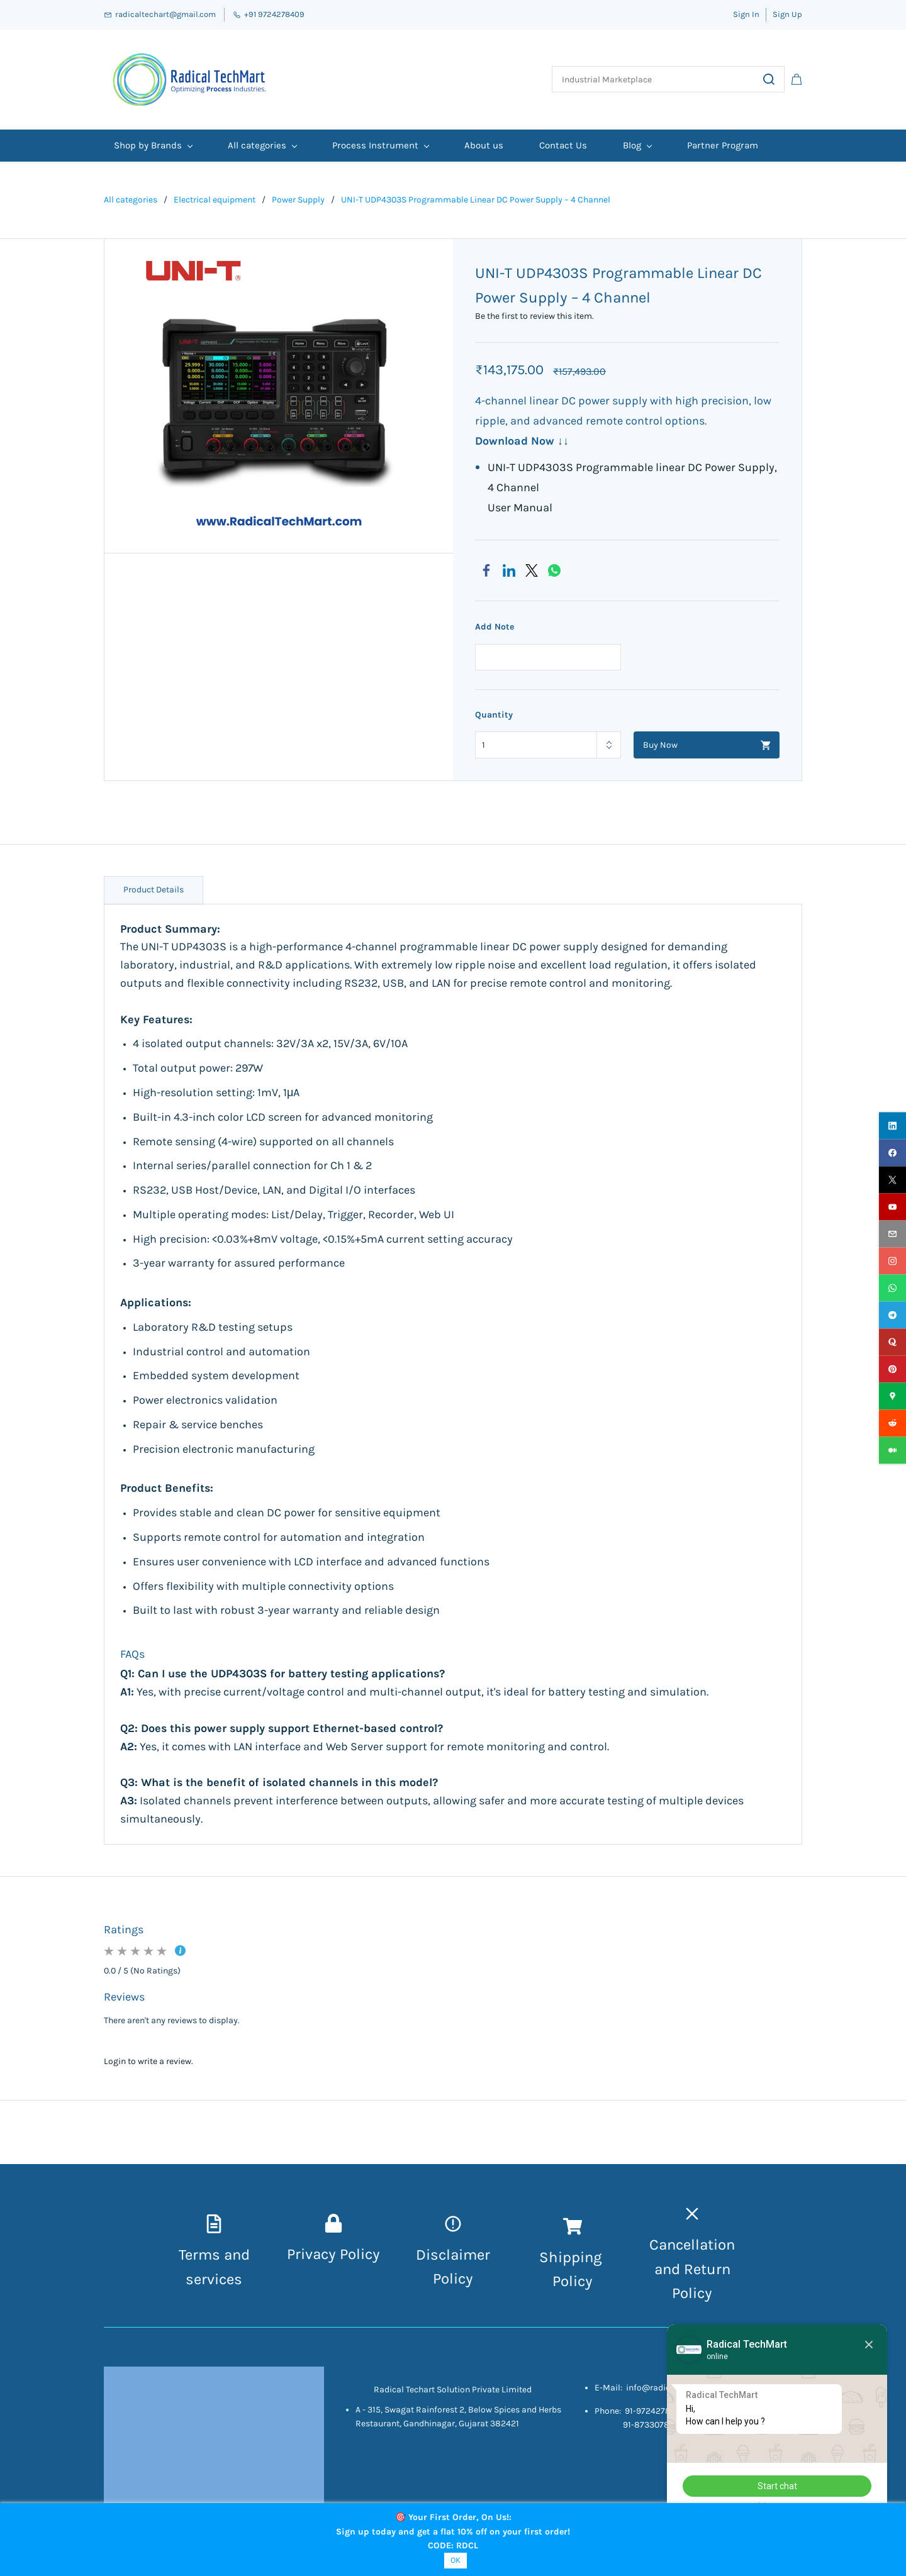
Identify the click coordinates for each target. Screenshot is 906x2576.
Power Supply (298, 199)
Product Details (153, 889)
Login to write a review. (148, 2061)
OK (455, 2560)
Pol (562, 2281)
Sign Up (787, 14)
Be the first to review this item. (534, 316)
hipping (577, 2257)
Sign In (746, 14)
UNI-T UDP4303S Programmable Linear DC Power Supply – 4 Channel (475, 199)
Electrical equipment (214, 199)
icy (583, 2281)
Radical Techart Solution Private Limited (453, 2389)
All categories (130, 199)
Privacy (313, 2254)
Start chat (777, 2486)
